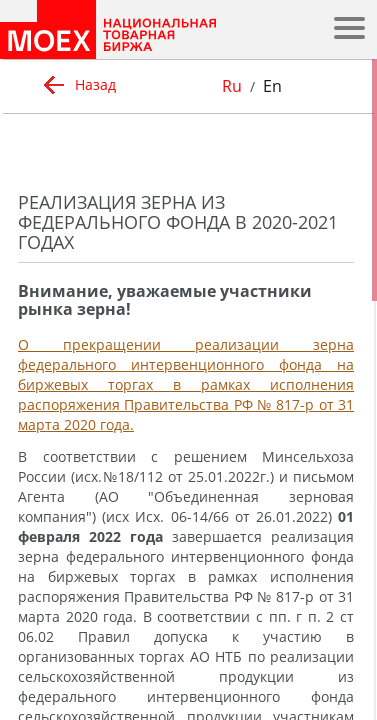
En (272, 86)
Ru (232, 86)
